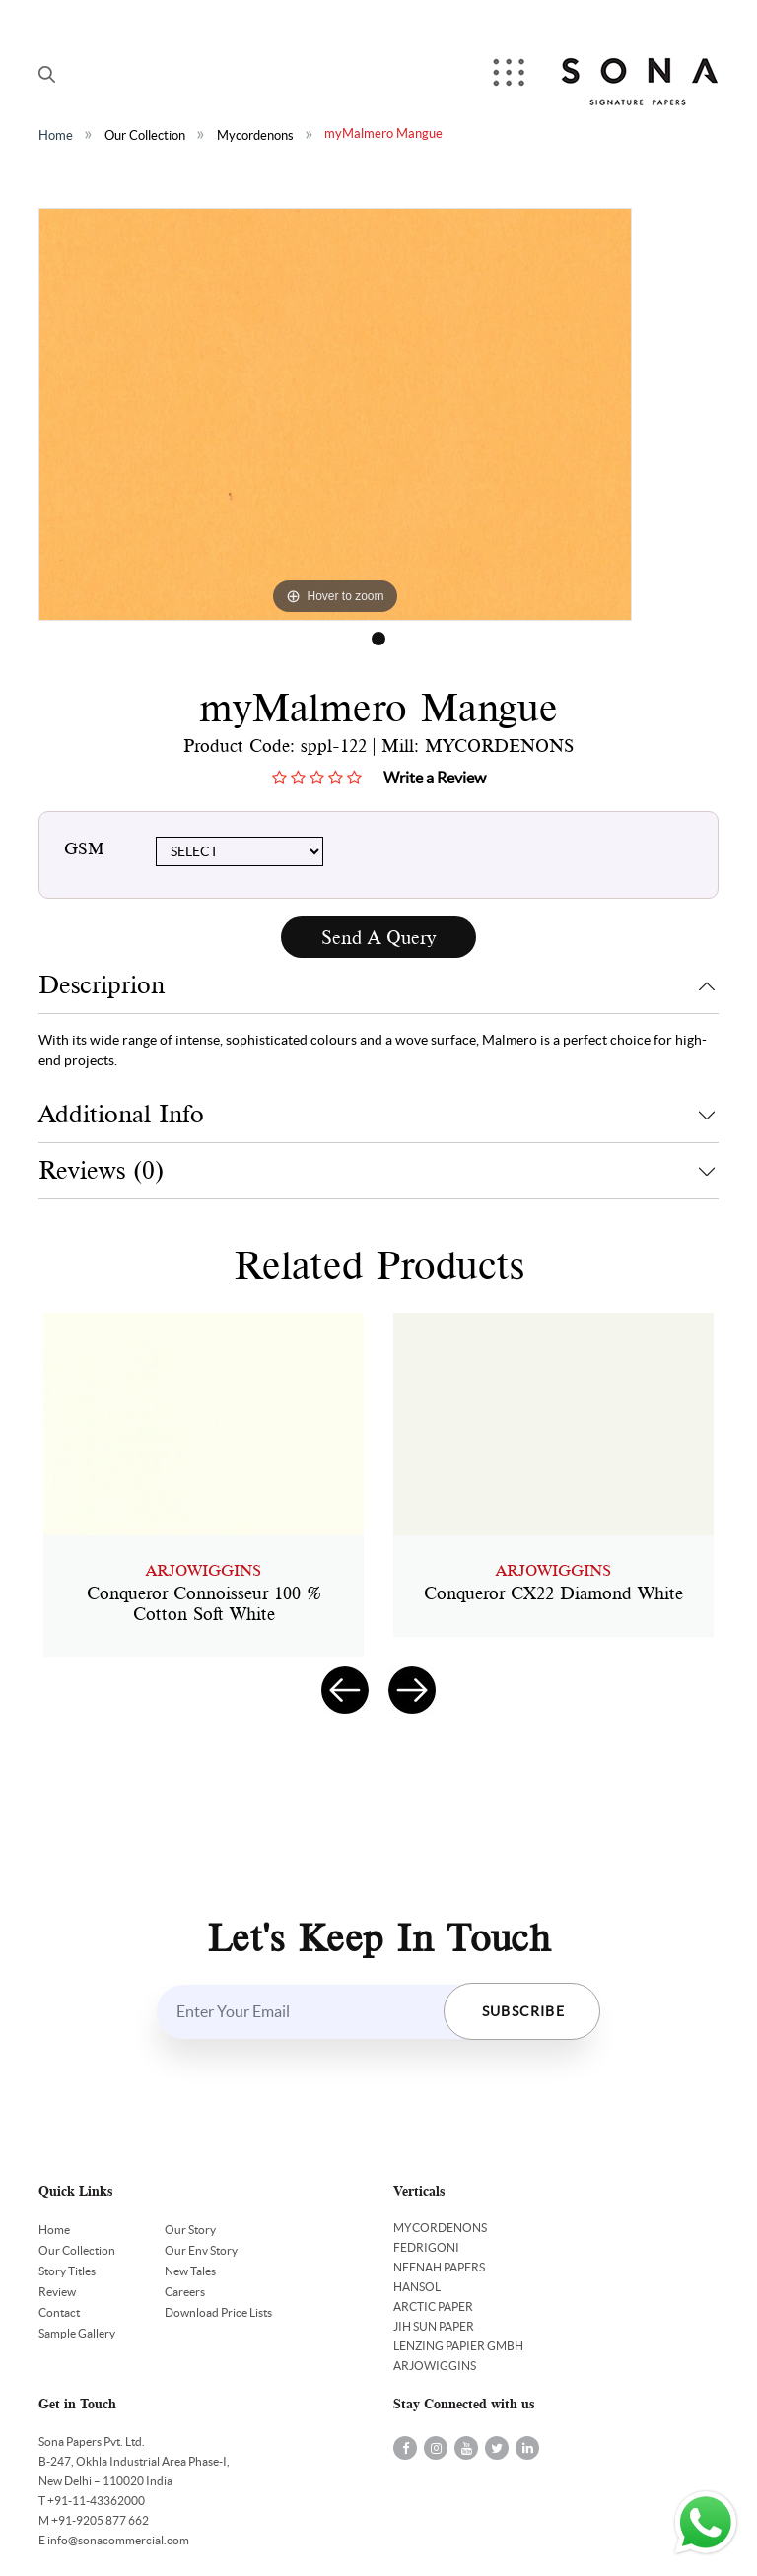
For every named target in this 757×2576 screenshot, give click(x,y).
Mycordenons (255, 135)
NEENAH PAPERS (439, 2267)
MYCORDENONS (440, 2227)
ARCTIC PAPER (433, 2306)
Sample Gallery (76, 2333)
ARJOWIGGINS (434, 2365)
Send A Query (378, 937)
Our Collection (144, 135)
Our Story (190, 2229)
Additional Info (121, 1114)
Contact (59, 2312)
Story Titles (67, 2271)
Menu (510, 74)
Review (57, 2291)
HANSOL (417, 2286)
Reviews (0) (101, 1170)
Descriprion (101, 985)
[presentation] (345, 1690)
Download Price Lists (218, 2312)
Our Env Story (201, 2250)
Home (55, 135)
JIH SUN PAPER (433, 2326)
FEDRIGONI (426, 2247)
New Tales (190, 2271)
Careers (185, 2291)
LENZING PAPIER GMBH (458, 2345)
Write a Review (434, 777)
